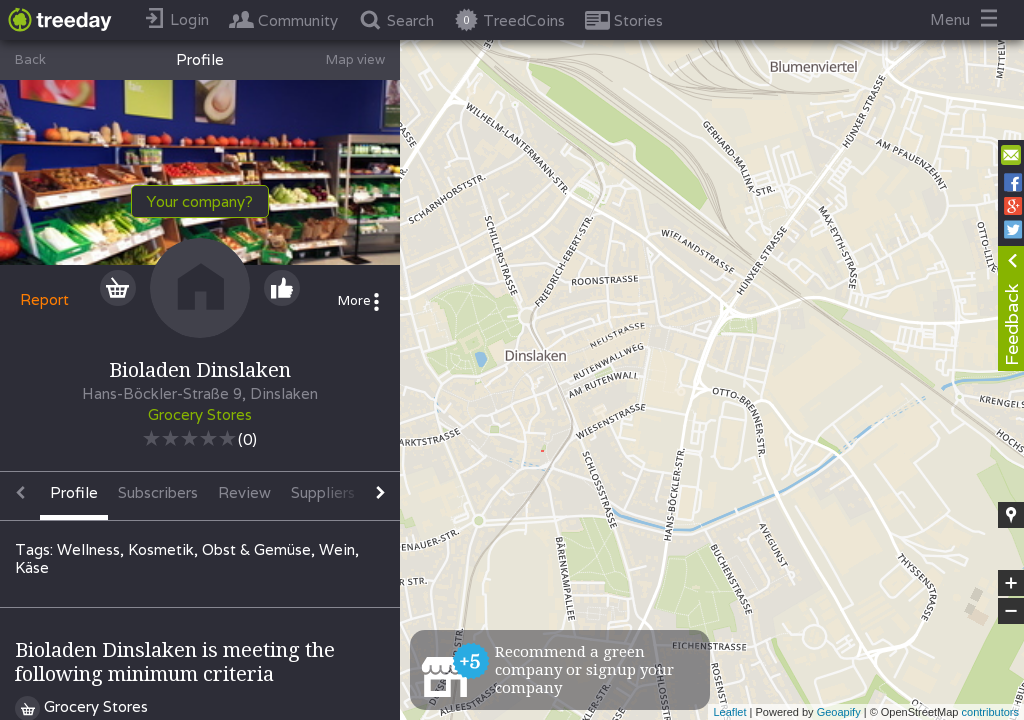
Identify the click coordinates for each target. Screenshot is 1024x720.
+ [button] (1011, 583)
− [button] (1011, 611)
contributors (990, 712)
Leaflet (729, 712)
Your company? (200, 201)
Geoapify (839, 712)
